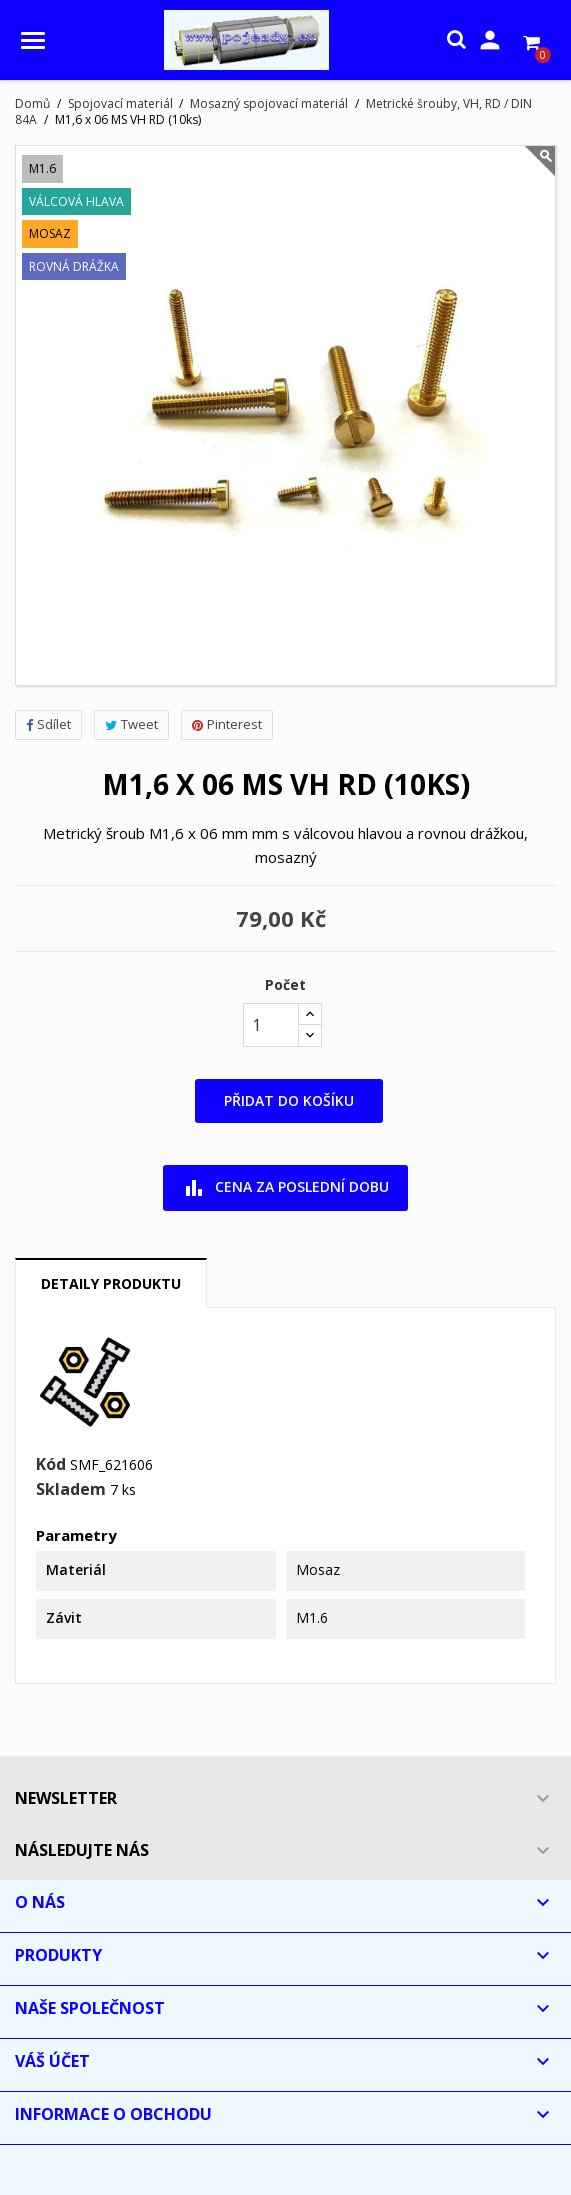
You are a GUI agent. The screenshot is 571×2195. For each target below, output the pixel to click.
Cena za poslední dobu (285, 1188)
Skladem (71, 1490)
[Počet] (271, 1025)
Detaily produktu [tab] (111, 1283)
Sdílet (48, 724)
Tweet (131, 724)
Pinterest (227, 724)
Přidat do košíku (289, 1100)
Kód (51, 1465)
